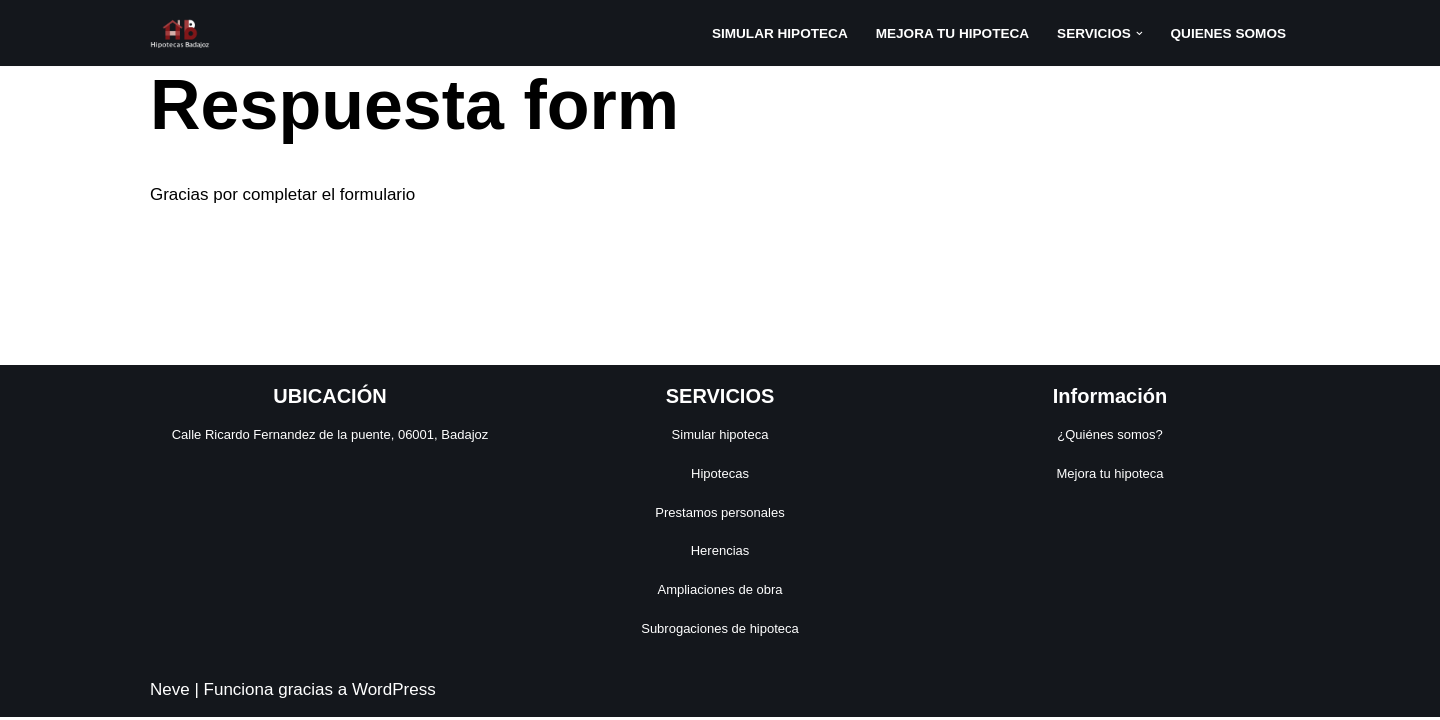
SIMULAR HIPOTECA (779, 33)
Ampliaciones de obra (719, 592)
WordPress (394, 692)
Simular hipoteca (720, 437)
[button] (1139, 33)
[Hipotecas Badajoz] (180, 33)
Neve (170, 692)
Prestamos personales (719, 515)
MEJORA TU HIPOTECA (952, 33)
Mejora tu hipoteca (1110, 476)
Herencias (720, 553)
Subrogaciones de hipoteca (720, 631)
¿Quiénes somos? (1110, 437)
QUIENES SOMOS (1228, 33)
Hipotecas (720, 476)
